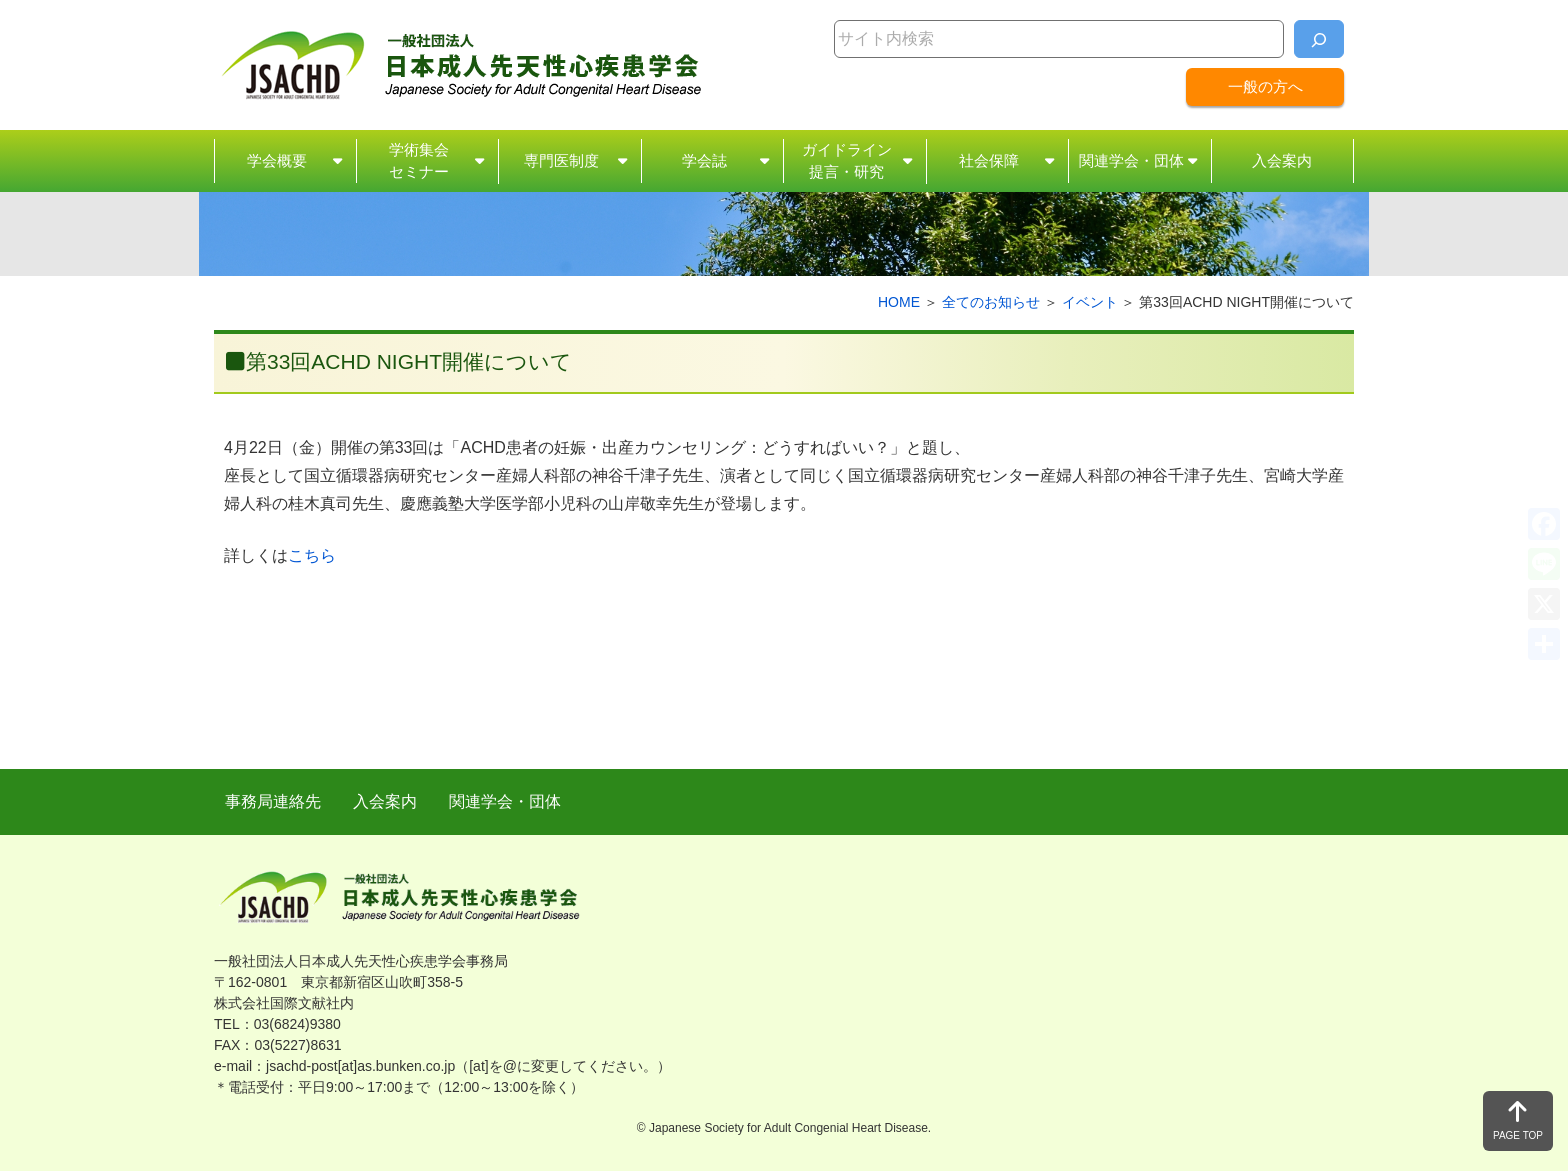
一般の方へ (1265, 86)
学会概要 (277, 160)
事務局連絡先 (273, 801)
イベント (1090, 302)
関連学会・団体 (1131, 160)
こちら (312, 555)
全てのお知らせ (991, 302)
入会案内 (1282, 160)
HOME (899, 302)
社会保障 (989, 160)
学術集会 (419, 162)
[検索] (1319, 39)
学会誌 (704, 160)
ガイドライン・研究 (847, 162)
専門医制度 (561, 160)
